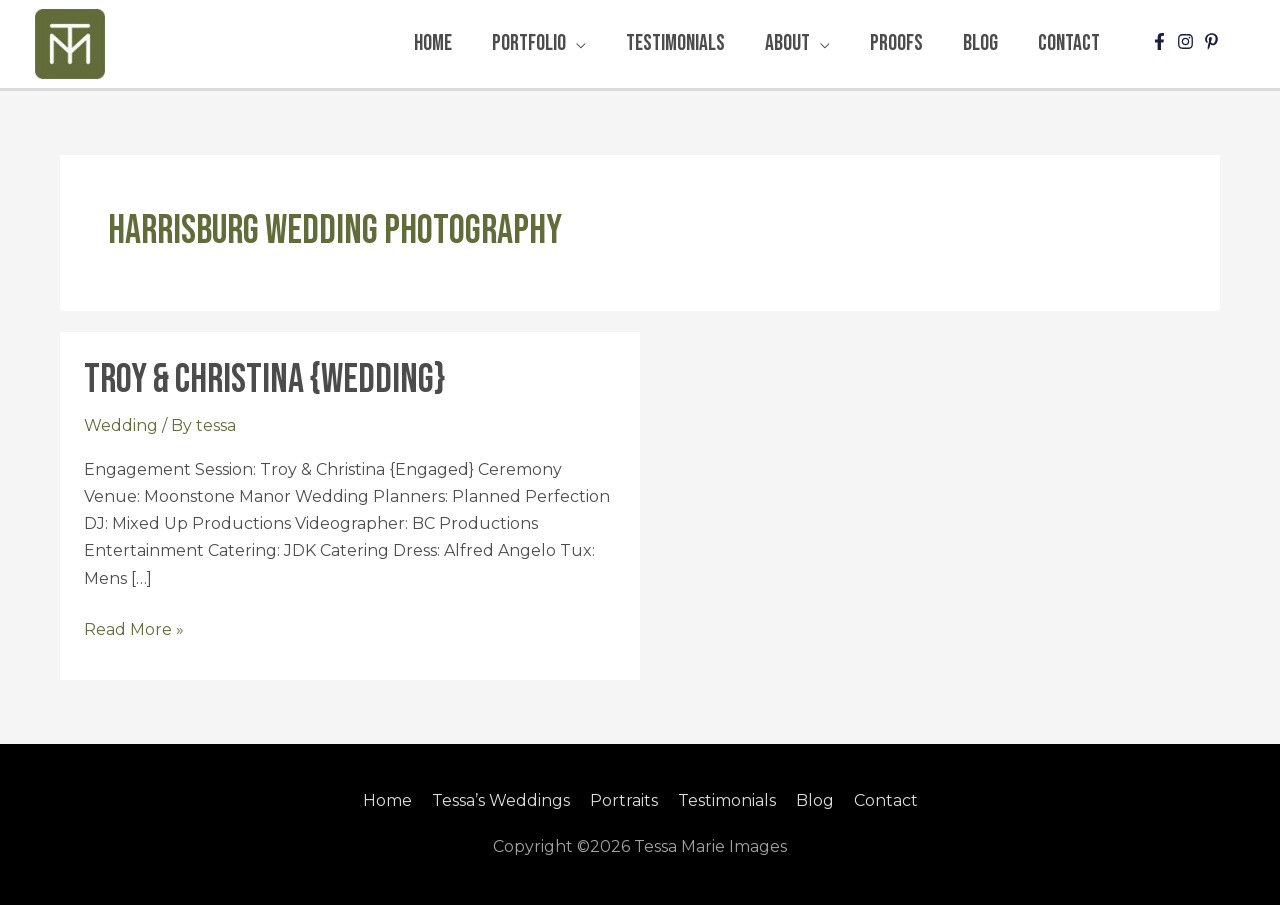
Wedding (121, 425)
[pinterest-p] (1214, 41)
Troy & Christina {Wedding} (264, 380)
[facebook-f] (1162, 41)
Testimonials (727, 800)
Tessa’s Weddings (501, 800)
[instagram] (1188, 41)
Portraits (624, 800)
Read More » (134, 627)
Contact (886, 800)
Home (387, 800)
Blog (815, 800)
